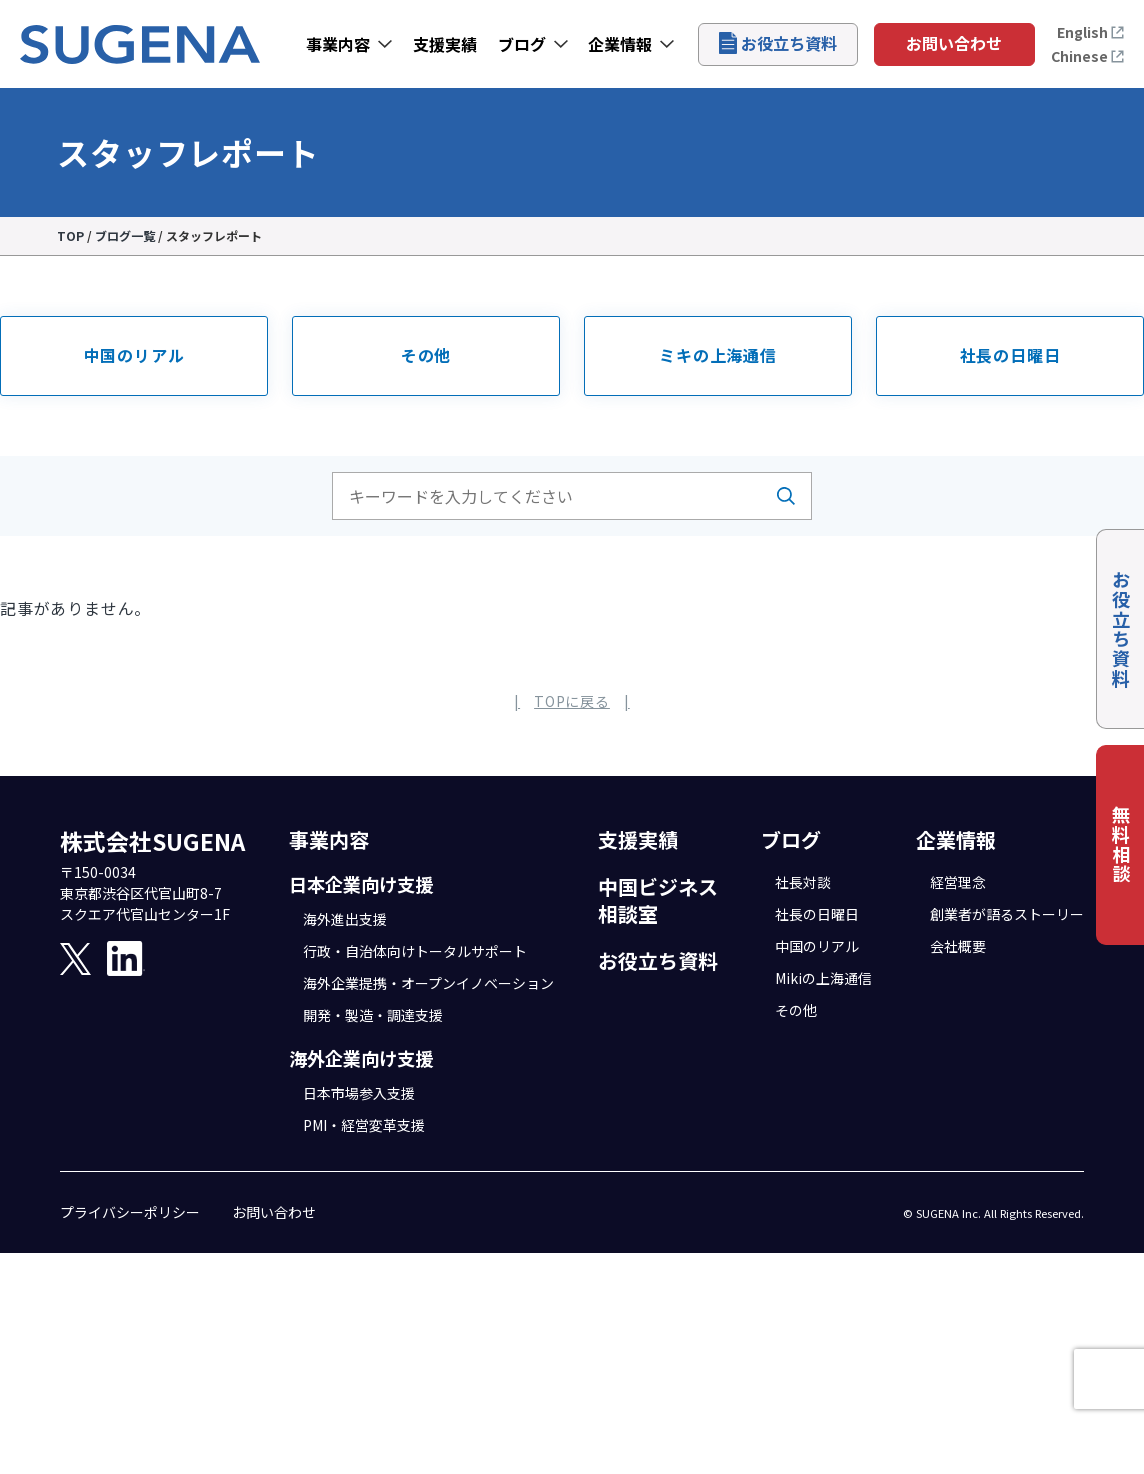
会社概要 (958, 946)
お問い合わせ (954, 43)
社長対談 (803, 882)
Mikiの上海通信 (823, 978)
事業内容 (338, 44)
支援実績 (445, 44)
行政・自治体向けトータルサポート (415, 951)
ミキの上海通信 (718, 355)
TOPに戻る (572, 701)
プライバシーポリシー (130, 1212)
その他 (426, 355)
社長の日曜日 (1010, 355)
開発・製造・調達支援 (373, 1015)
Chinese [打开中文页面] (1088, 56)
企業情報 (620, 44)
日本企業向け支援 (361, 884)
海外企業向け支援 (361, 1058)
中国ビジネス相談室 (658, 900)
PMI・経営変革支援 (364, 1125)
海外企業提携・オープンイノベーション (428, 983)
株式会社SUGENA (152, 841)
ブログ (522, 44)
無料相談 (1121, 844)
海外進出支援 (345, 919)
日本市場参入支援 (359, 1093)
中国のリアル (134, 355)
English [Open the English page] (1091, 32)
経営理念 (958, 882)
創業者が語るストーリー (1007, 914)
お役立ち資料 (778, 43)
